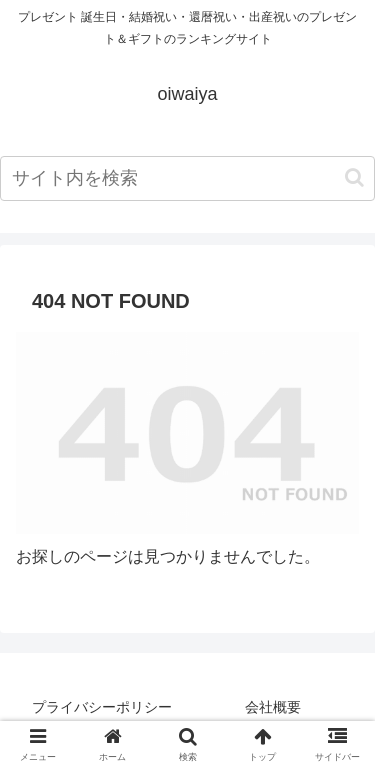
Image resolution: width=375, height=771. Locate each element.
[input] (187, 178)
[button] (354, 177)
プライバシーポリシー (102, 707)
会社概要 (273, 707)
